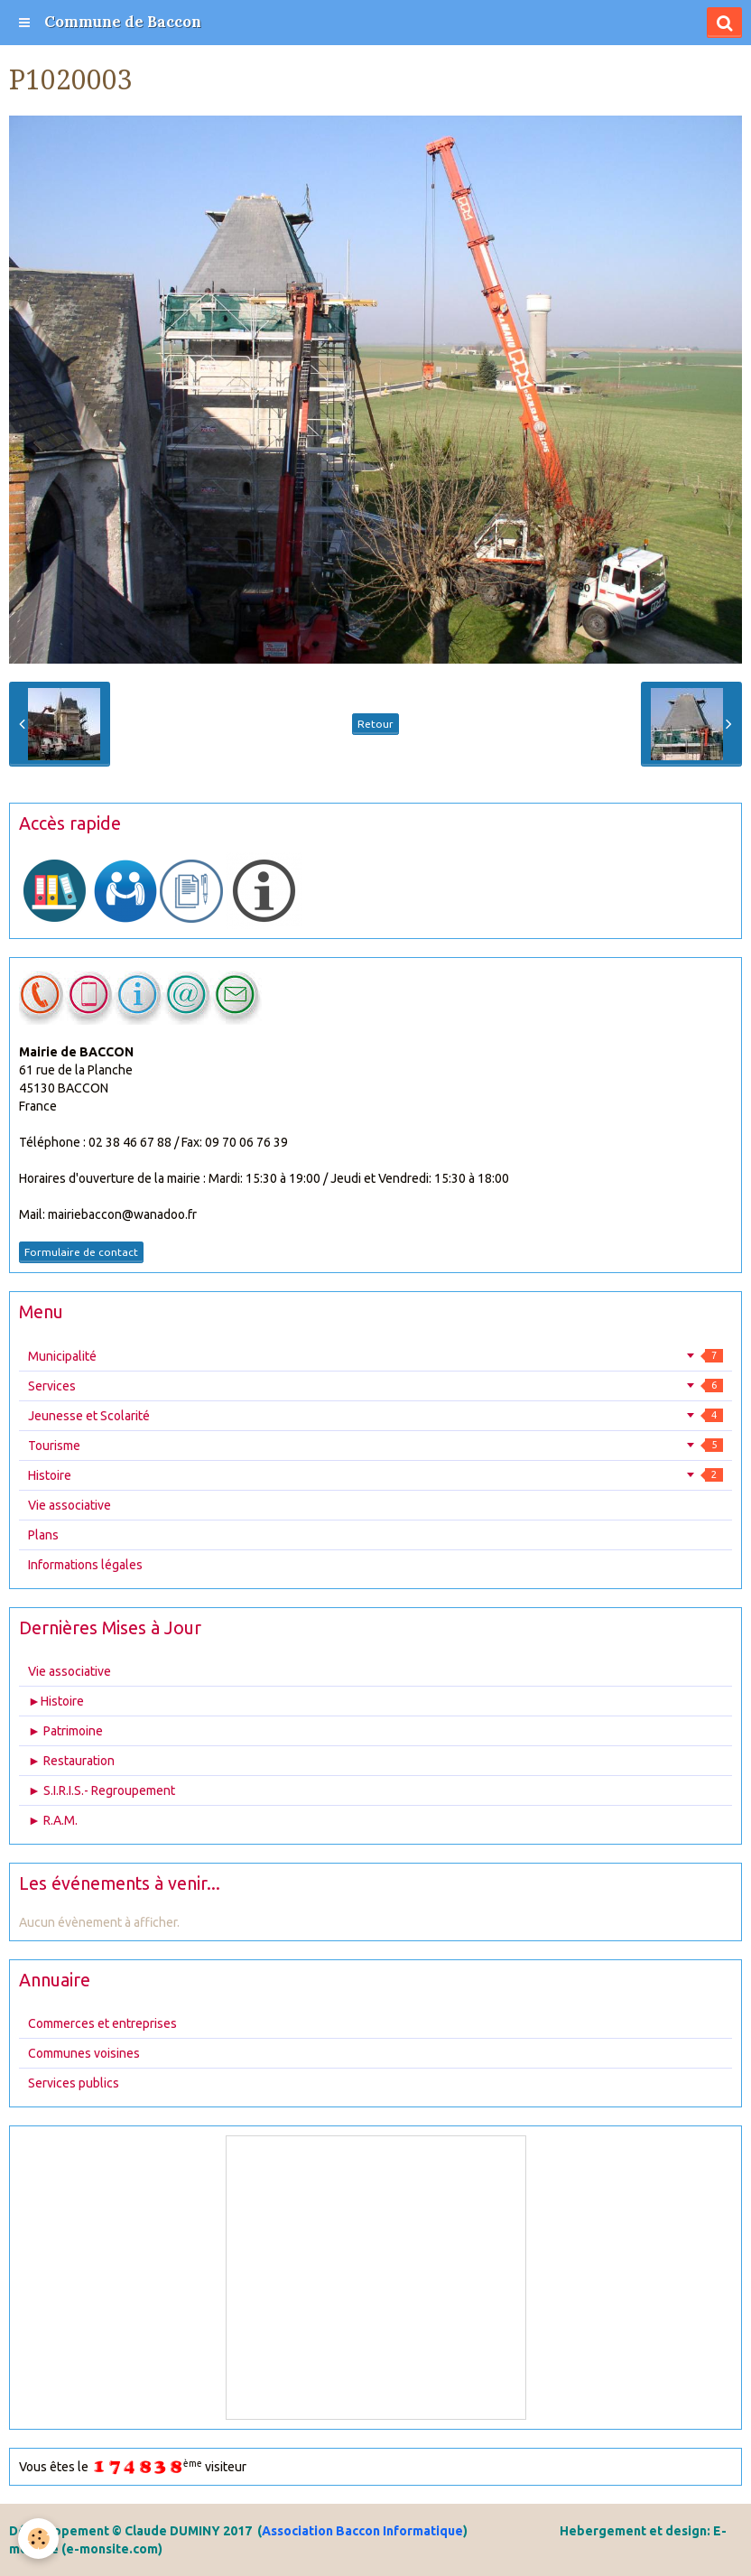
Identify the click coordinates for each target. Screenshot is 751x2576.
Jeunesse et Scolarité (375, 1416)
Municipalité (375, 1356)
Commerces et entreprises (102, 2023)
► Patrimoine (65, 1731)
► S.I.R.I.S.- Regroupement (101, 1790)
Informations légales (85, 1565)
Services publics (73, 2083)
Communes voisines (84, 2053)
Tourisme (375, 1445)
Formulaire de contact (81, 1252)
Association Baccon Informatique (362, 2531)
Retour (375, 724)
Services (375, 1386)
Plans (43, 1535)
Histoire (375, 1475)
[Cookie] (38, 2538)
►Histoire (56, 1701)
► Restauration (71, 1760)
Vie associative (69, 1505)
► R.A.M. (53, 1820)
